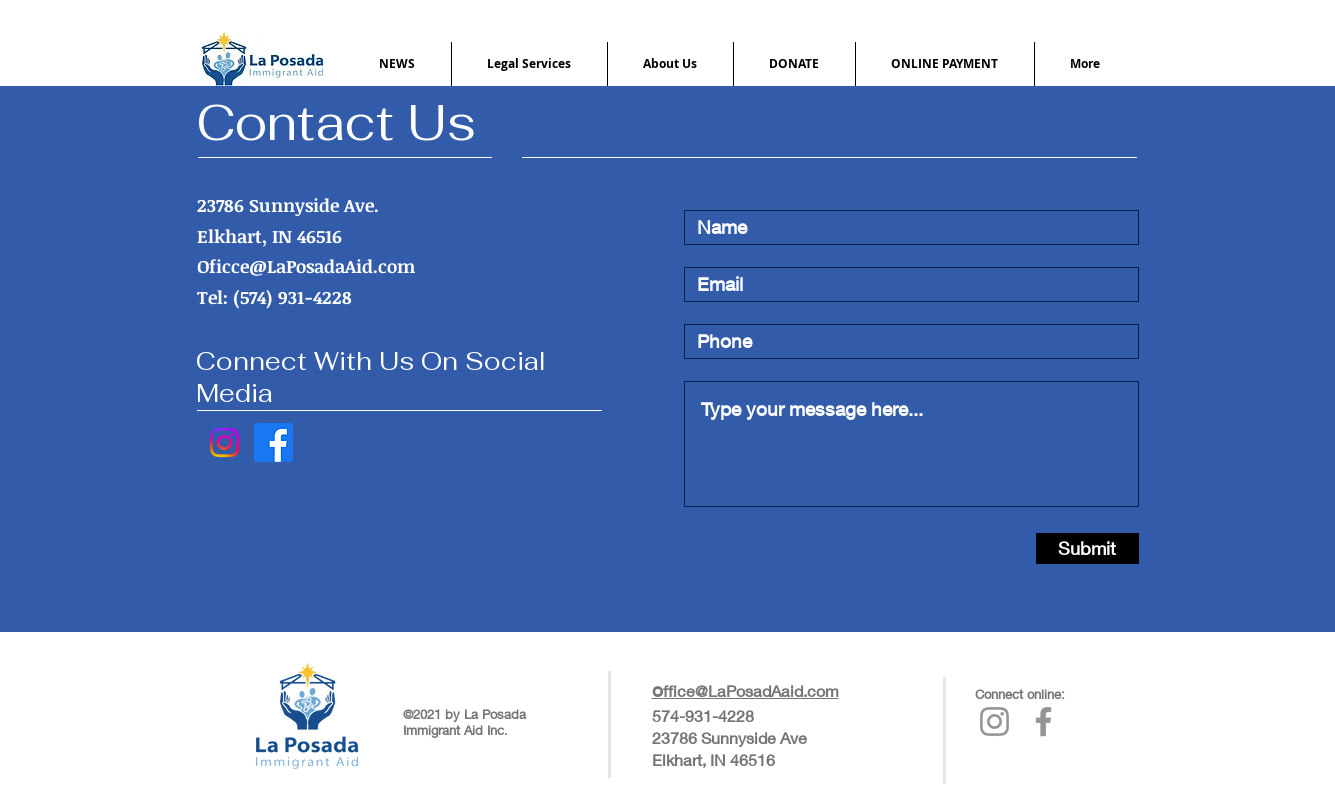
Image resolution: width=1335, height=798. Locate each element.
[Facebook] (273, 442)
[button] (397, 64)
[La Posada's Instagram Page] (994, 721)
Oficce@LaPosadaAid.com (306, 266)
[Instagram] (224, 442)
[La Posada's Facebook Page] (1043, 721)
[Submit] (1087, 548)
